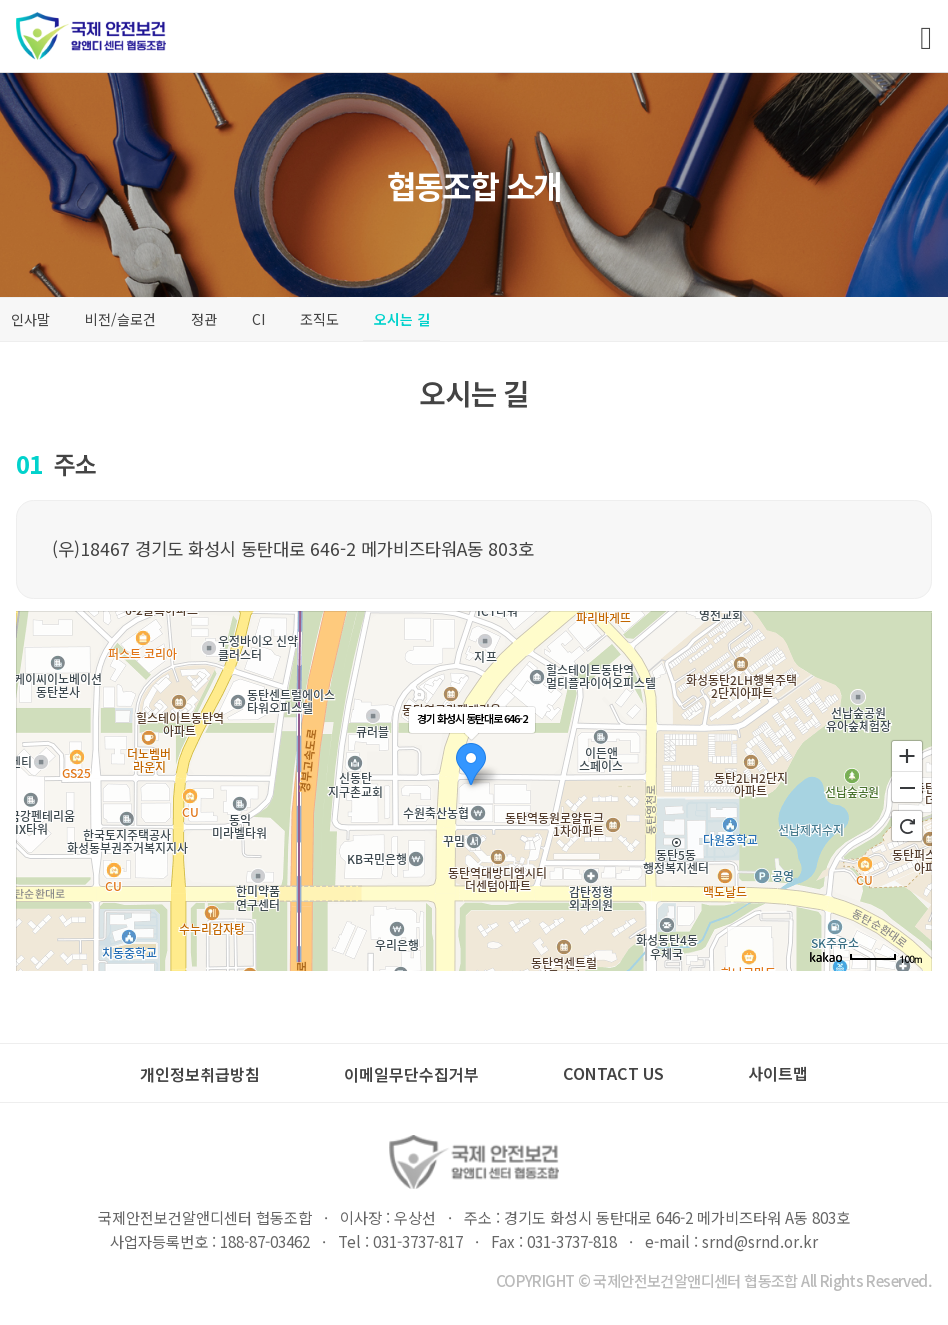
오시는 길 (402, 319)
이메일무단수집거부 (411, 1074)
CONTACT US (613, 1073)
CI (258, 319)
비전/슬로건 (120, 319)
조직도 (319, 319)
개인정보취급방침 (200, 1074)
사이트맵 (778, 1073)
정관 (204, 319)
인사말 (30, 319)
